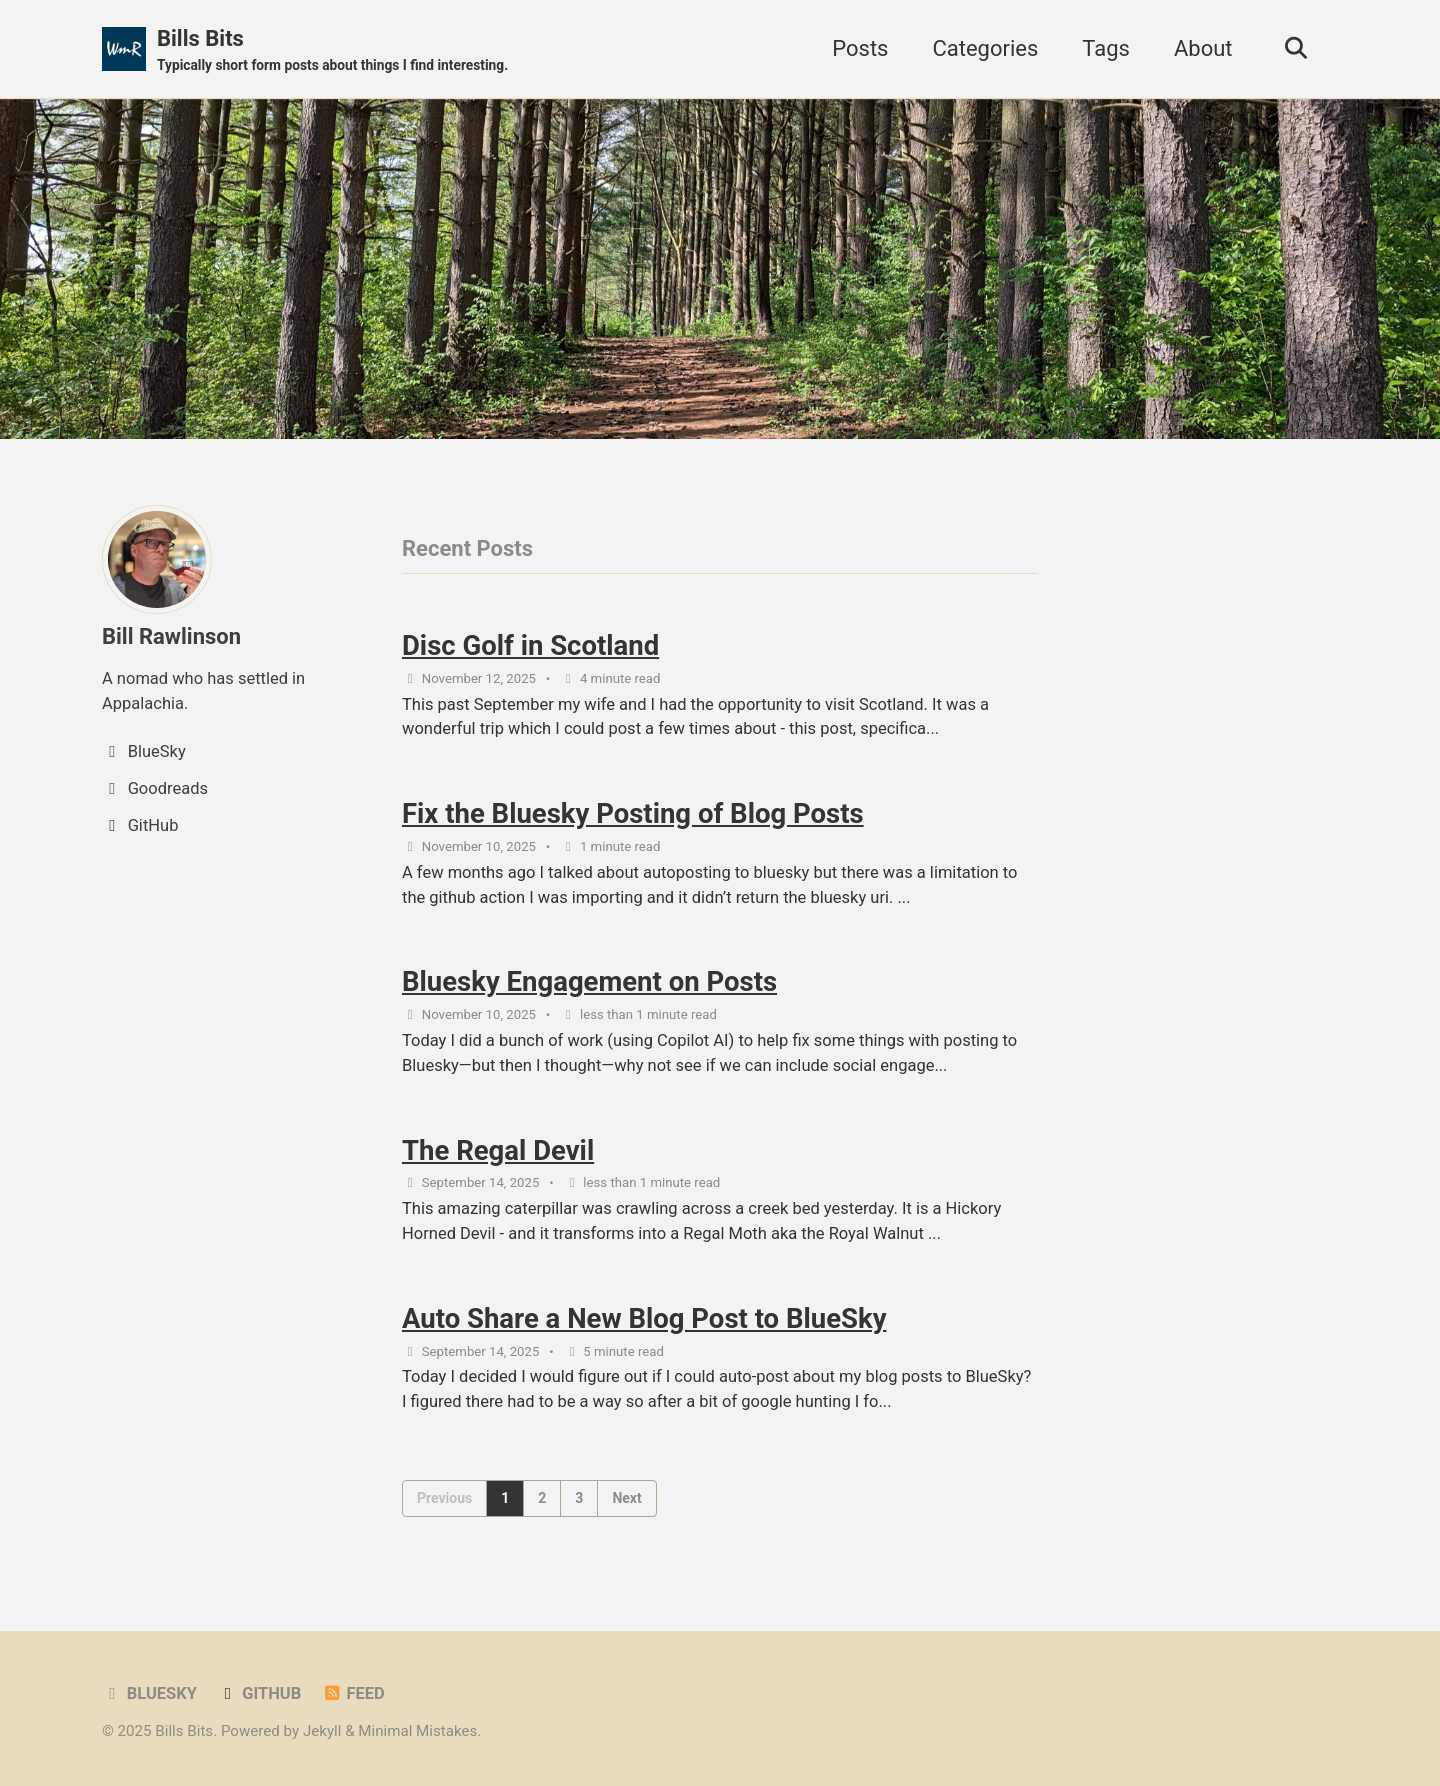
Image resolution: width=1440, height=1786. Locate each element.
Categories (985, 48)
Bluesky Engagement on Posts (589, 981)
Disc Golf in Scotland (530, 645)
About (1203, 48)
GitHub (259, 1693)
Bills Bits (332, 51)
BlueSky (149, 1693)
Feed (353, 1693)
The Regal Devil (498, 1150)
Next (626, 1498)
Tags (1106, 48)
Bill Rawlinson (171, 636)
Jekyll (322, 1731)
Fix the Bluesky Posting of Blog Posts (633, 813)
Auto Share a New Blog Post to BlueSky (644, 1318)
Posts (860, 48)
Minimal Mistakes (417, 1731)
